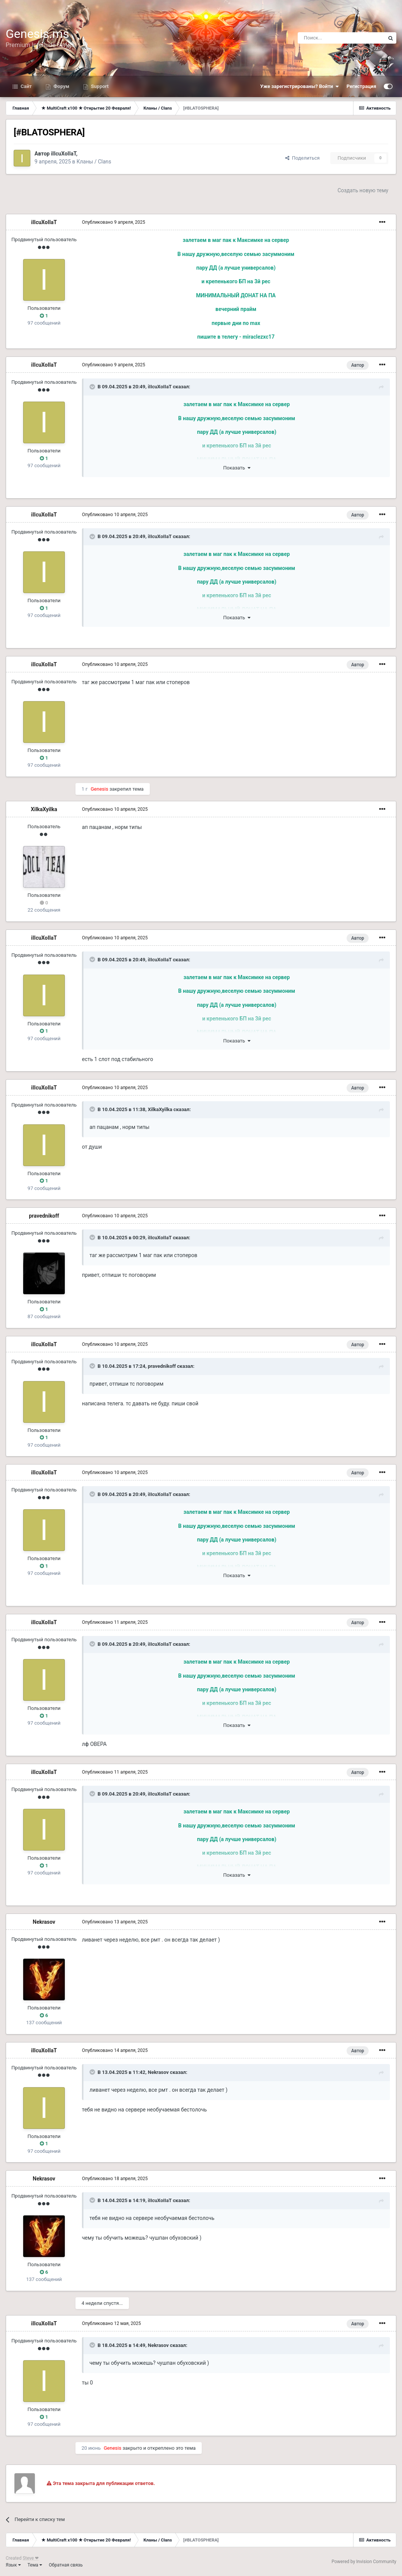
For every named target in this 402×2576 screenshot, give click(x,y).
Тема (35, 2565)
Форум (60, 86)
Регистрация (361, 86)
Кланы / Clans (94, 162)
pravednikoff (44, 1216)
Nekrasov (44, 1922)
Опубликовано (113, 222)
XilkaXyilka (44, 809)
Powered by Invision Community (363, 2561)
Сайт (25, 86)
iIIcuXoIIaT (63, 154)
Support (99, 86)
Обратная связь (66, 2565)
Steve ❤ (31, 2558)
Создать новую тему (363, 190)
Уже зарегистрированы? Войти (299, 86)
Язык (13, 2565)
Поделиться (302, 158)
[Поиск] (341, 38)
